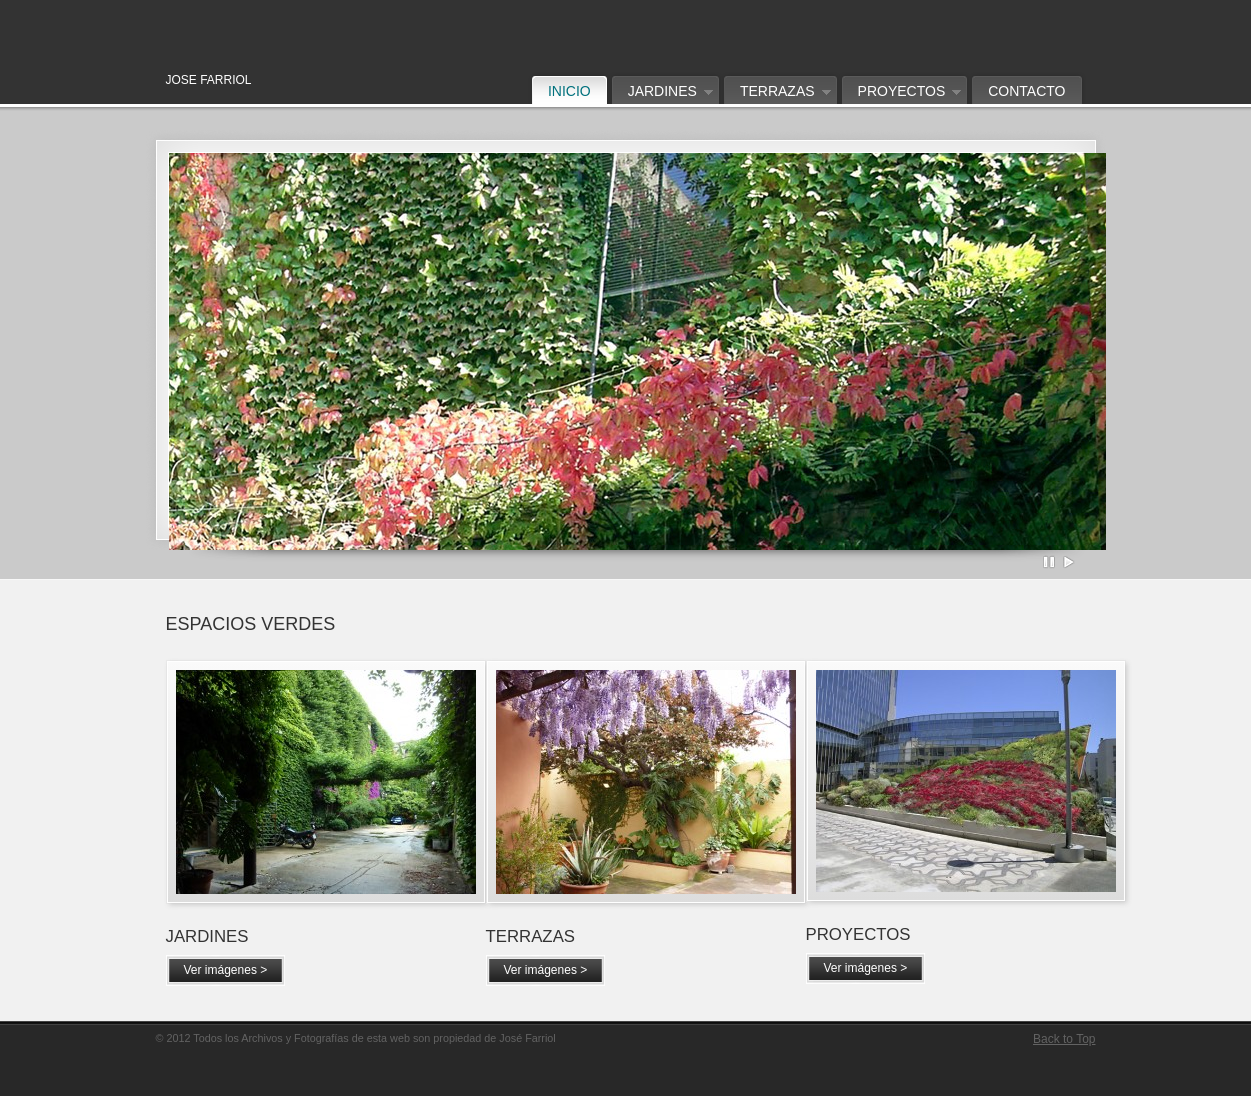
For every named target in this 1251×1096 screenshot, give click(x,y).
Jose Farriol (446, 24)
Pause (1050, 562)
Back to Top (1064, 1039)
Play (1069, 562)
